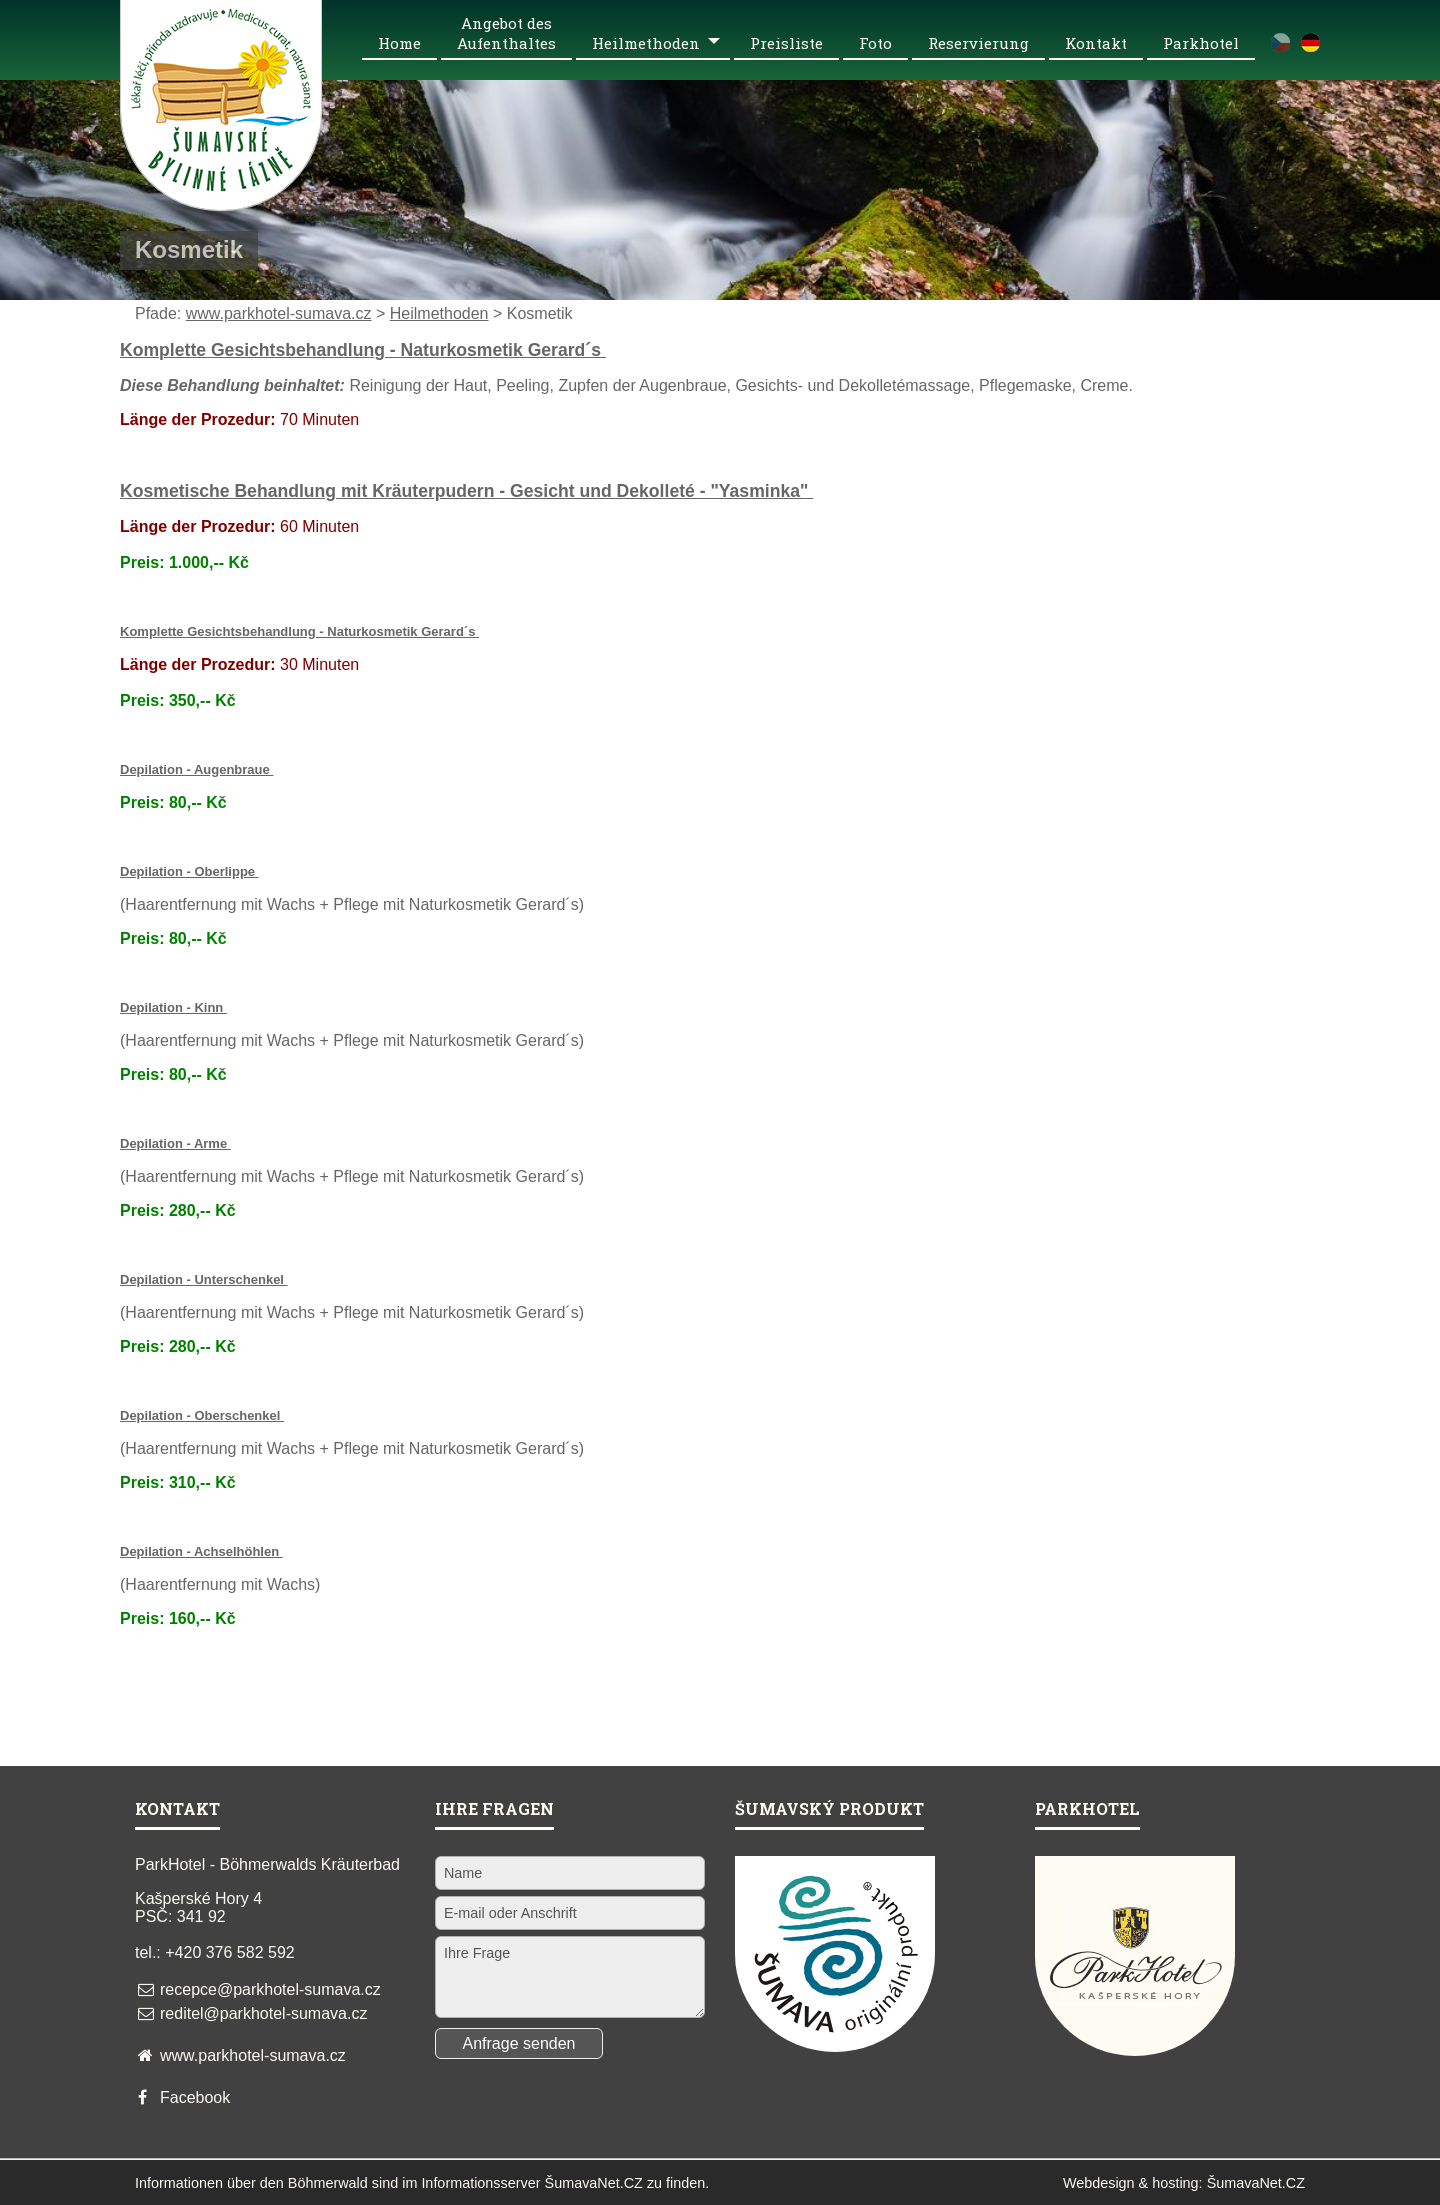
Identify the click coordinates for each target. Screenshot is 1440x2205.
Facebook (195, 2097)
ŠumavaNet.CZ (1256, 2183)
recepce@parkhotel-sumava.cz (270, 1989)
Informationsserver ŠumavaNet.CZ (532, 2183)
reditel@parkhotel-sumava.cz (263, 2013)
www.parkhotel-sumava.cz (279, 313)
